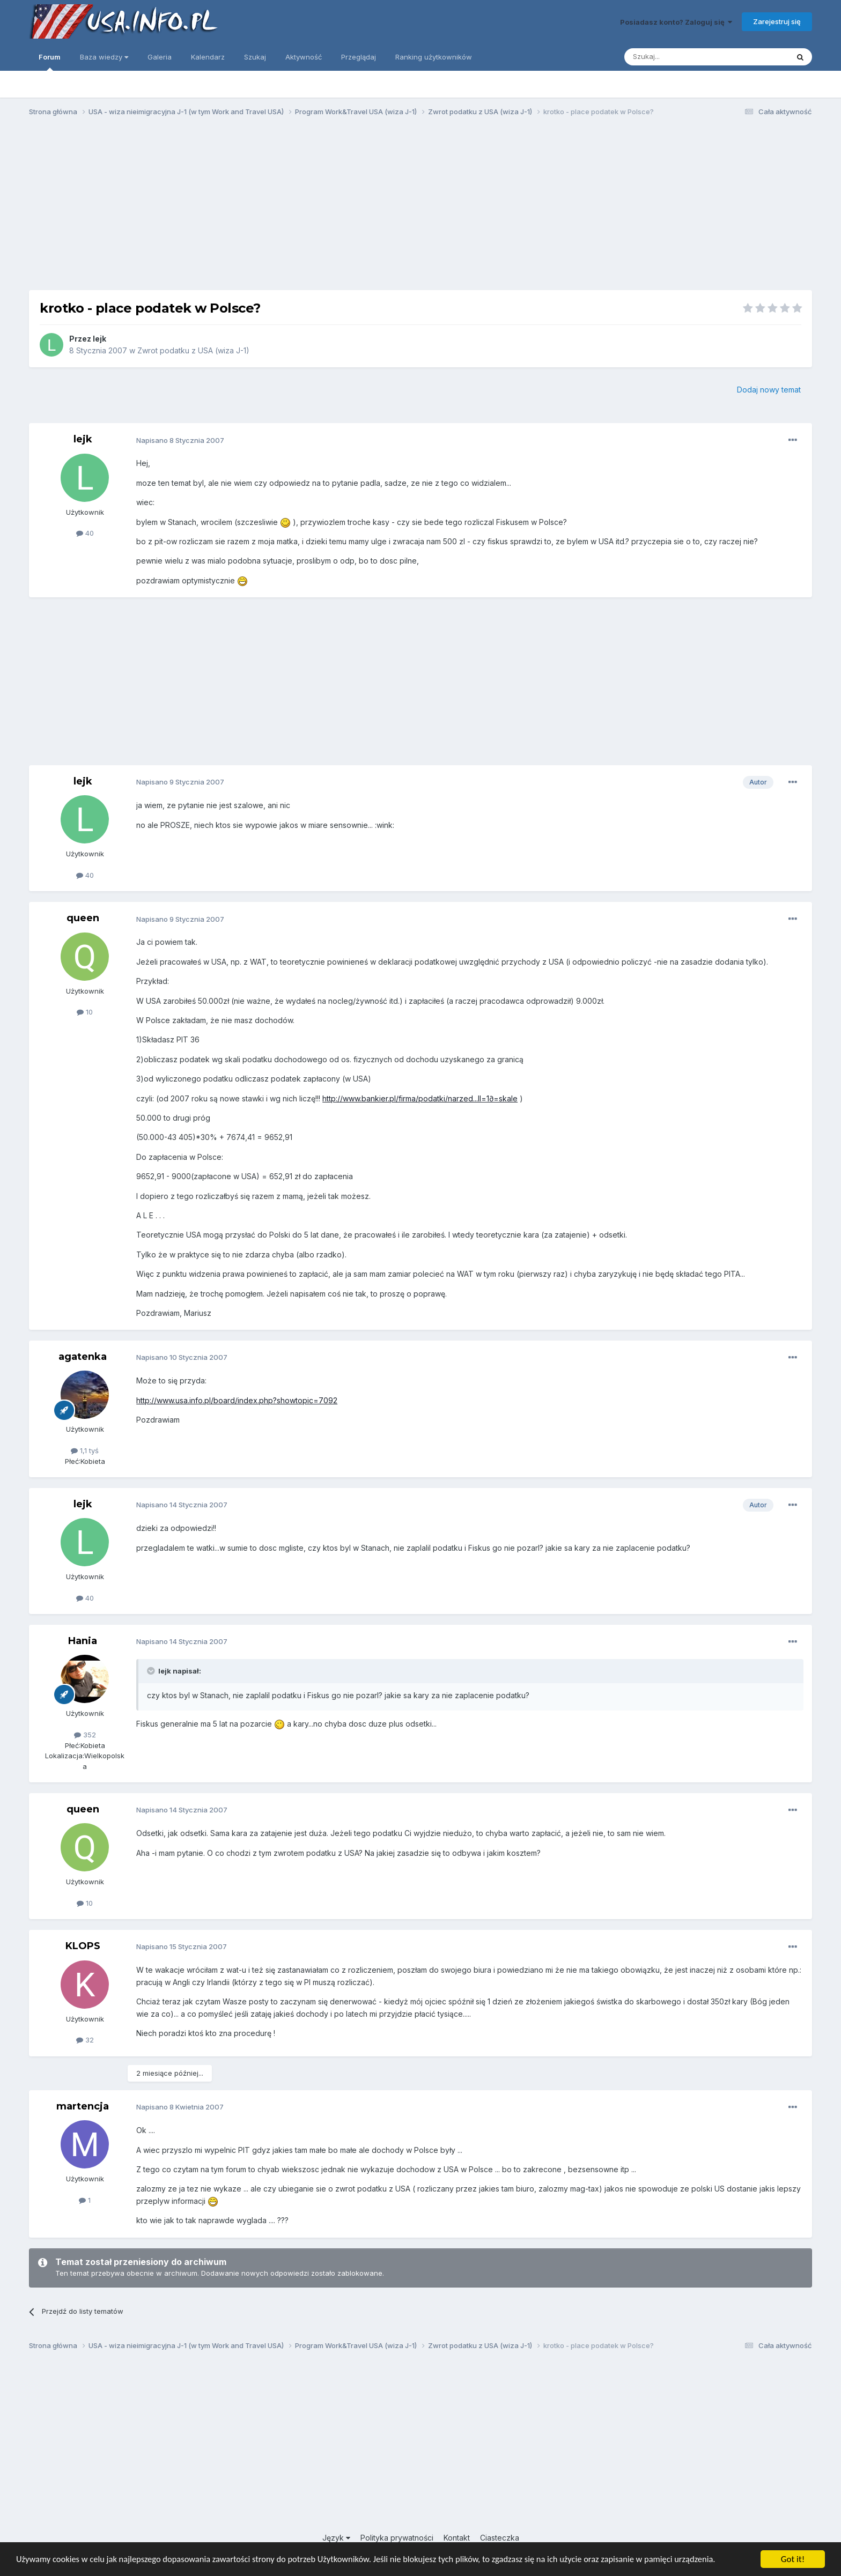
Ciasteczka (499, 2537)
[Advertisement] (420, 208)
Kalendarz (208, 57)
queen (83, 918)
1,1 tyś (85, 1450)
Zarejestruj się (777, 21)
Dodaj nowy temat (769, 389)
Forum (50, 62)
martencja (82, 2106)
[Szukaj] (679, 56)
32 (85, 2039)
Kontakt (457, 2537)
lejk (99, 338)
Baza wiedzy (104, 57)
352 (85, 1734)
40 (85, 533)
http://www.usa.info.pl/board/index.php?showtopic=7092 (236, 1400)
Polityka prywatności (396, 2537)
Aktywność (303, 57)
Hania (82, 1641)
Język (336, 2537)
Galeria (159, 57)
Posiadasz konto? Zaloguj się (676, 22)
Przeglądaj (358, 57)
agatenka (82, 1357)
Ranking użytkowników (433, 57)
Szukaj (255, 57)
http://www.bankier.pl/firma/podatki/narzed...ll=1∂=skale (420, 1098)
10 (85, 1012)
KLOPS (82, 1946)
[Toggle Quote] (152, 1671)
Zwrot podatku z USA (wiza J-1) (193, 350)
